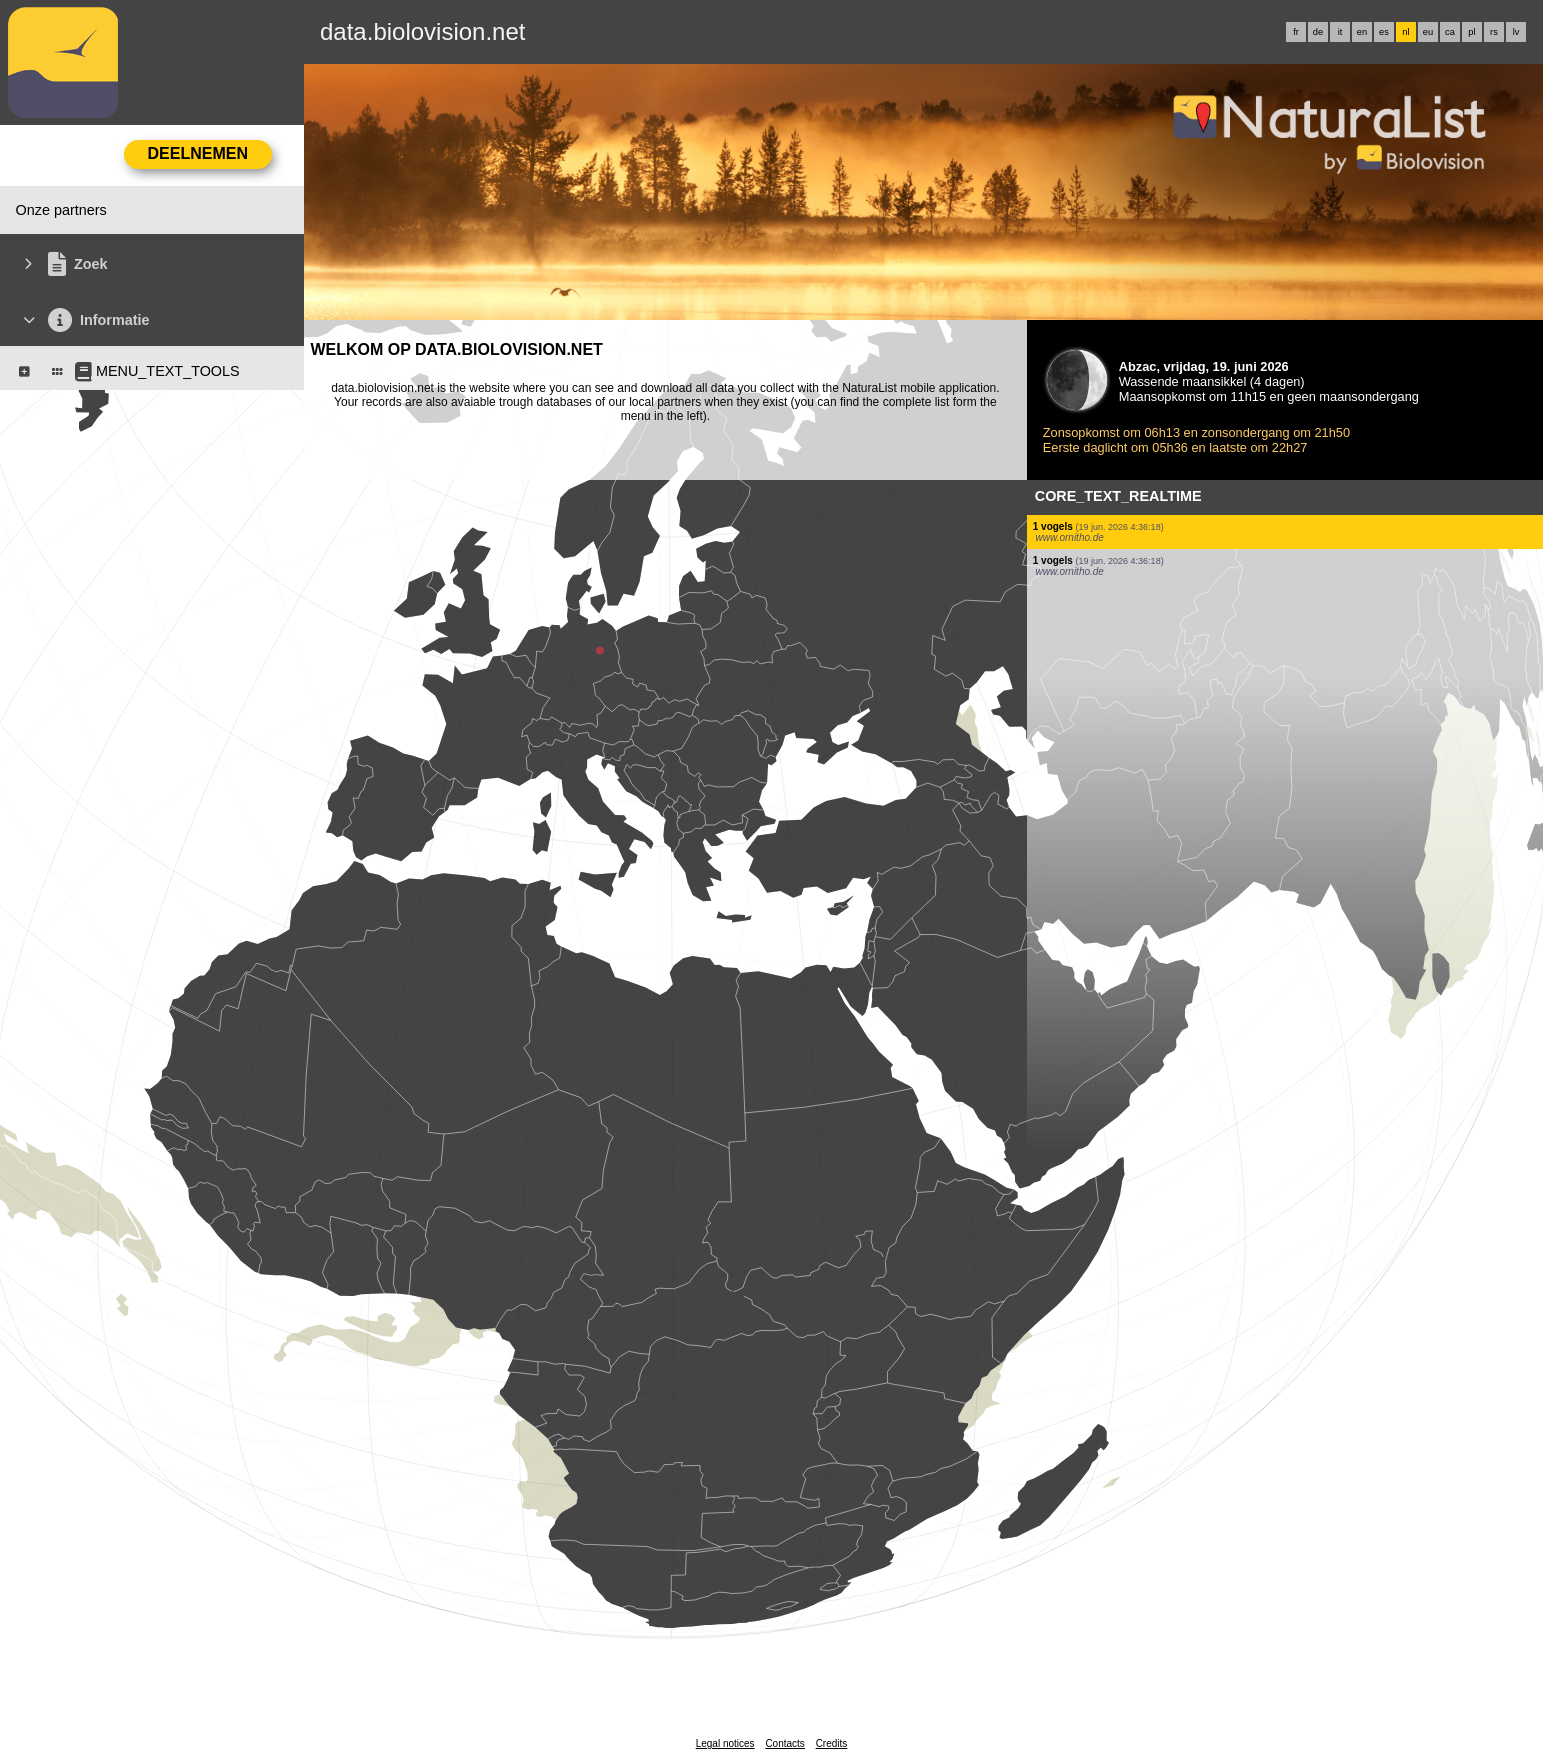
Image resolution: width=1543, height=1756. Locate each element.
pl (1471, 32)
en (1362, 32)
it (1340, 32)
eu (1428, 32)
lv (1516, 32)
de (1318, 32)
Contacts (784, 1743)
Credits (832, 1743)
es (1384, 32)
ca (1450, 32)
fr (1296, 32)
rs (1494, 32)
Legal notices (725, 1743)
